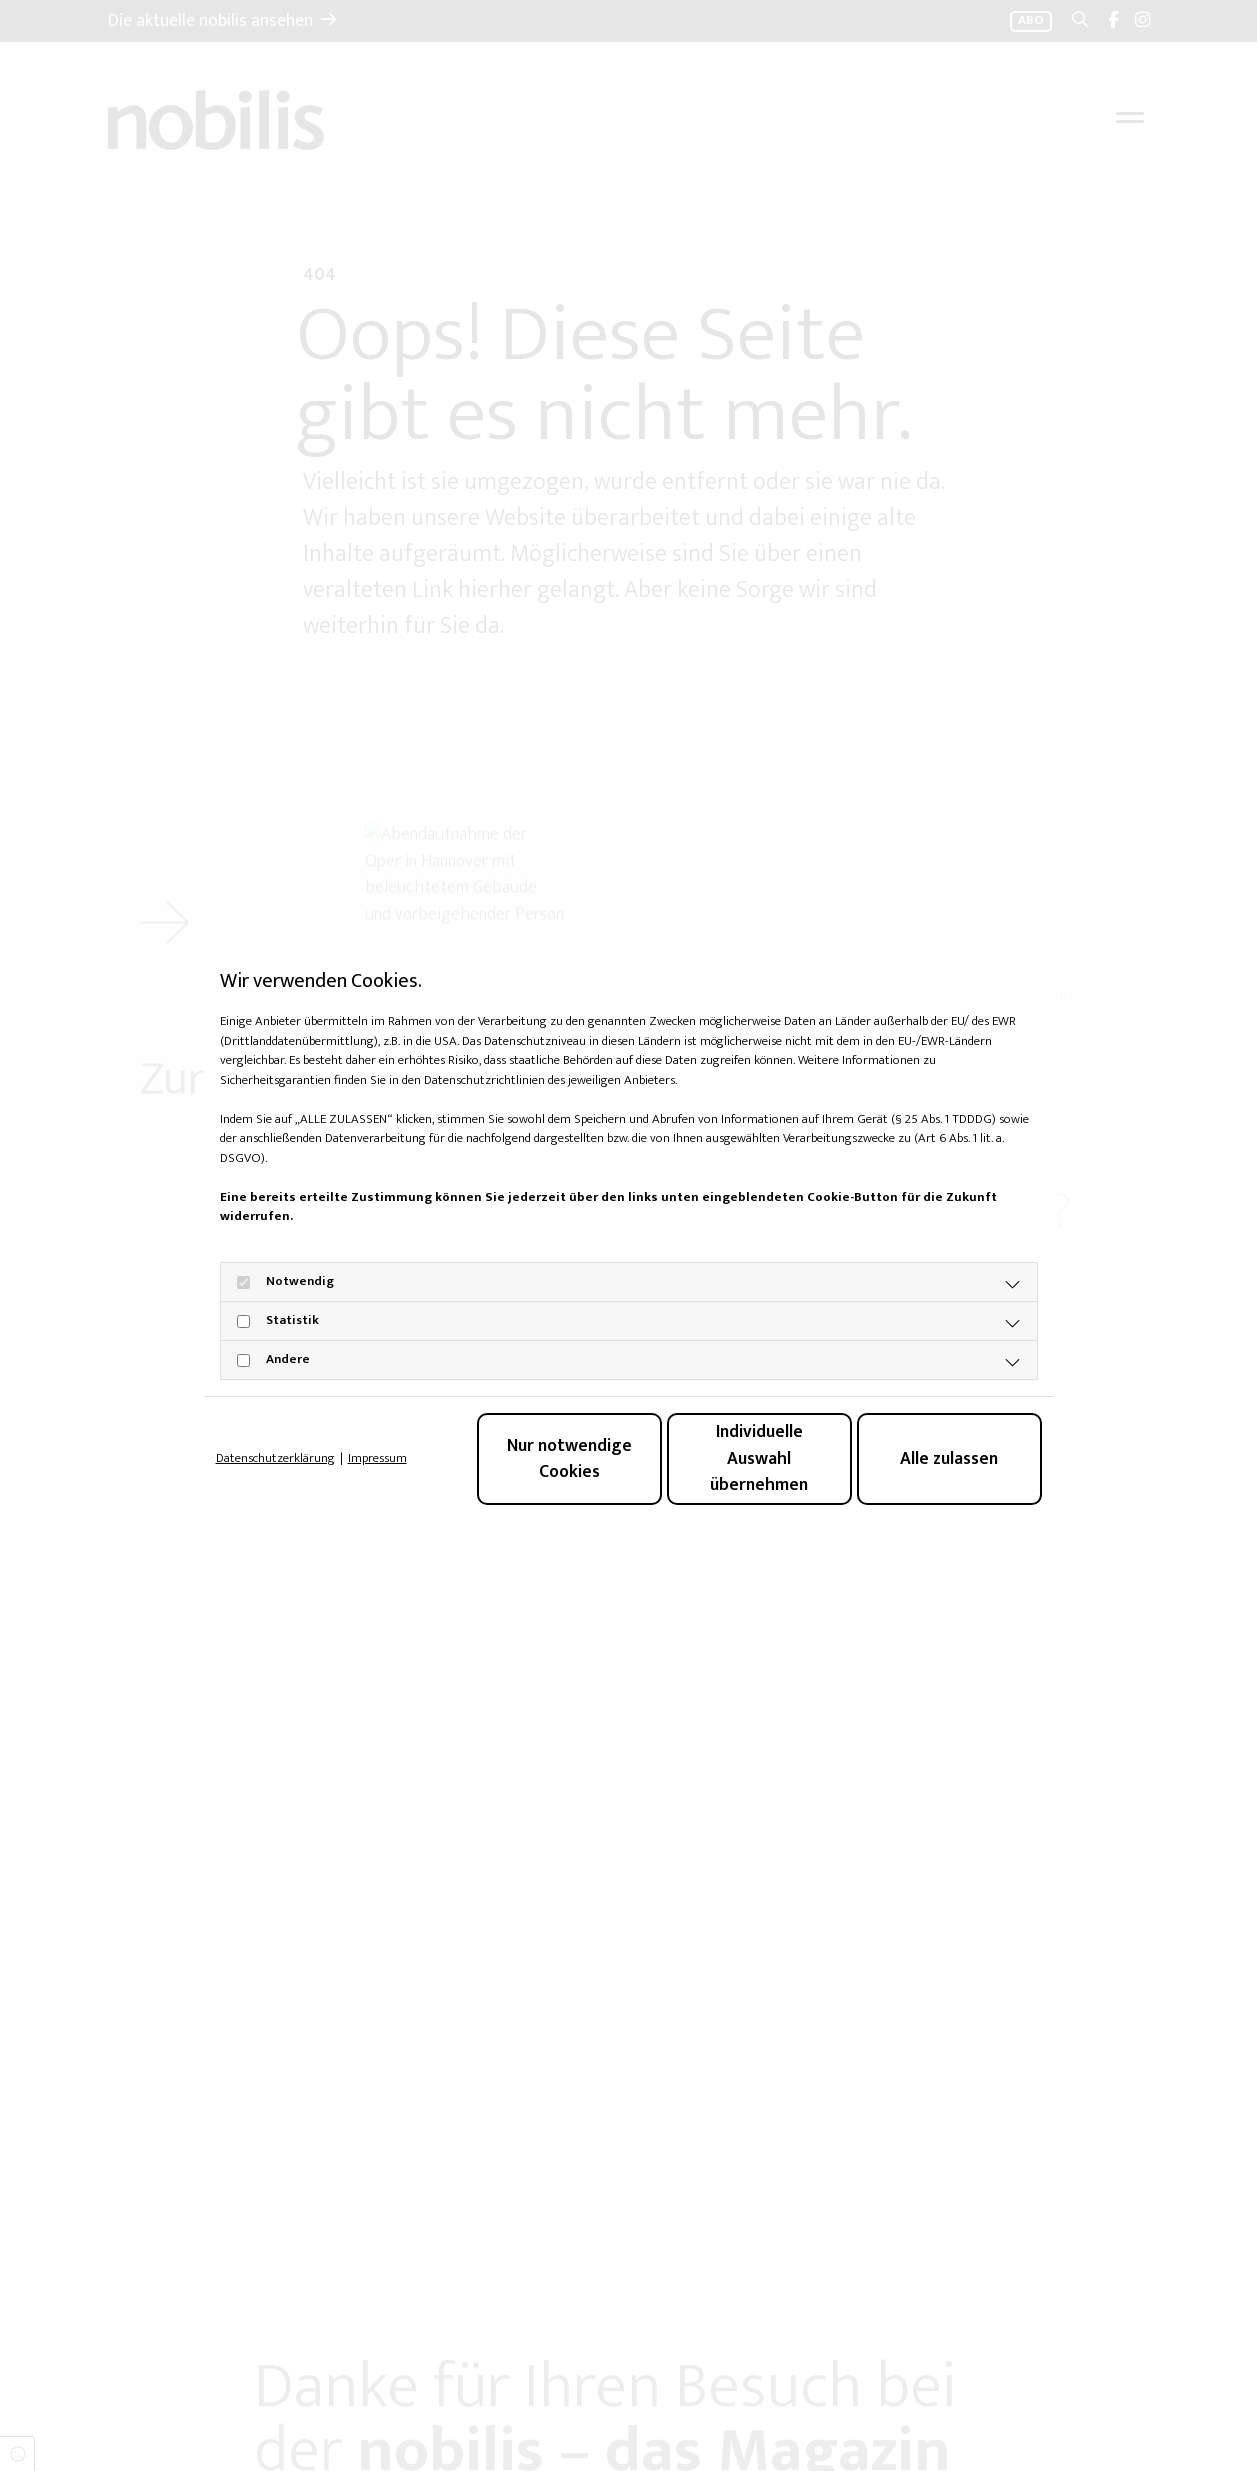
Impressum (377, 1459)
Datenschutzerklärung (275, 1459)
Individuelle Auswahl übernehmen (759, 1458)
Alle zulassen (949, 1458)
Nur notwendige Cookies (569, 1458)
